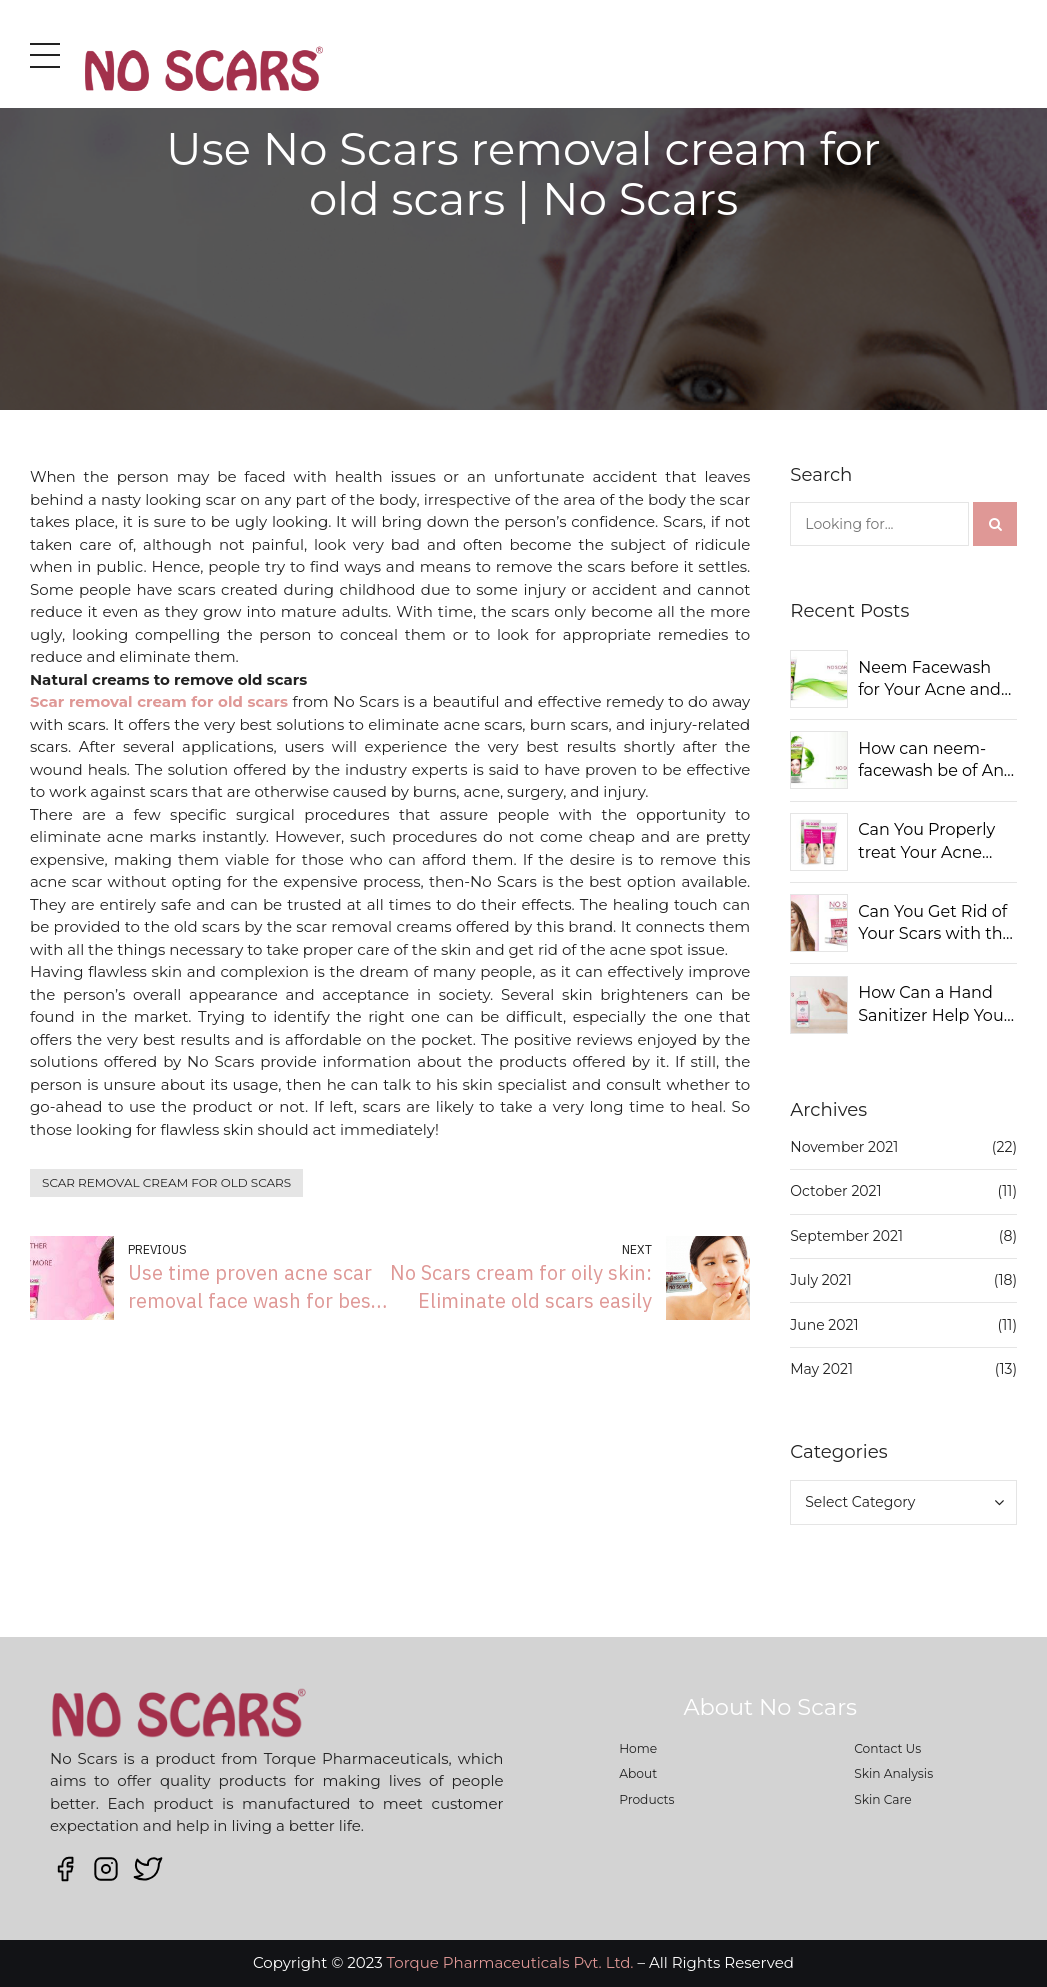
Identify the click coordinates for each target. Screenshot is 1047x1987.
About (638, 1773)
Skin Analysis (893, 1773)
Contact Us (887, 1748)
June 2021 (824, 1325)
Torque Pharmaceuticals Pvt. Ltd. (510, 1962)
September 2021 (846, 1236)
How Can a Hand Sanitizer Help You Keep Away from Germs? (930, 1005)
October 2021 (835, 1191)
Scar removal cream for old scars (166, 1182)
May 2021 (821, 1369)
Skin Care (883, 1799)
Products (646, 1799)
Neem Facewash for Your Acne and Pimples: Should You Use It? (929, 680)
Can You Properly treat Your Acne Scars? (926, 842)
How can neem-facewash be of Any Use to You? (935, 761)
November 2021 (844, 1147)
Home (638, 1748)
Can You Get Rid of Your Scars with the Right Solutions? (935, 924)
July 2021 (821, 1280)
